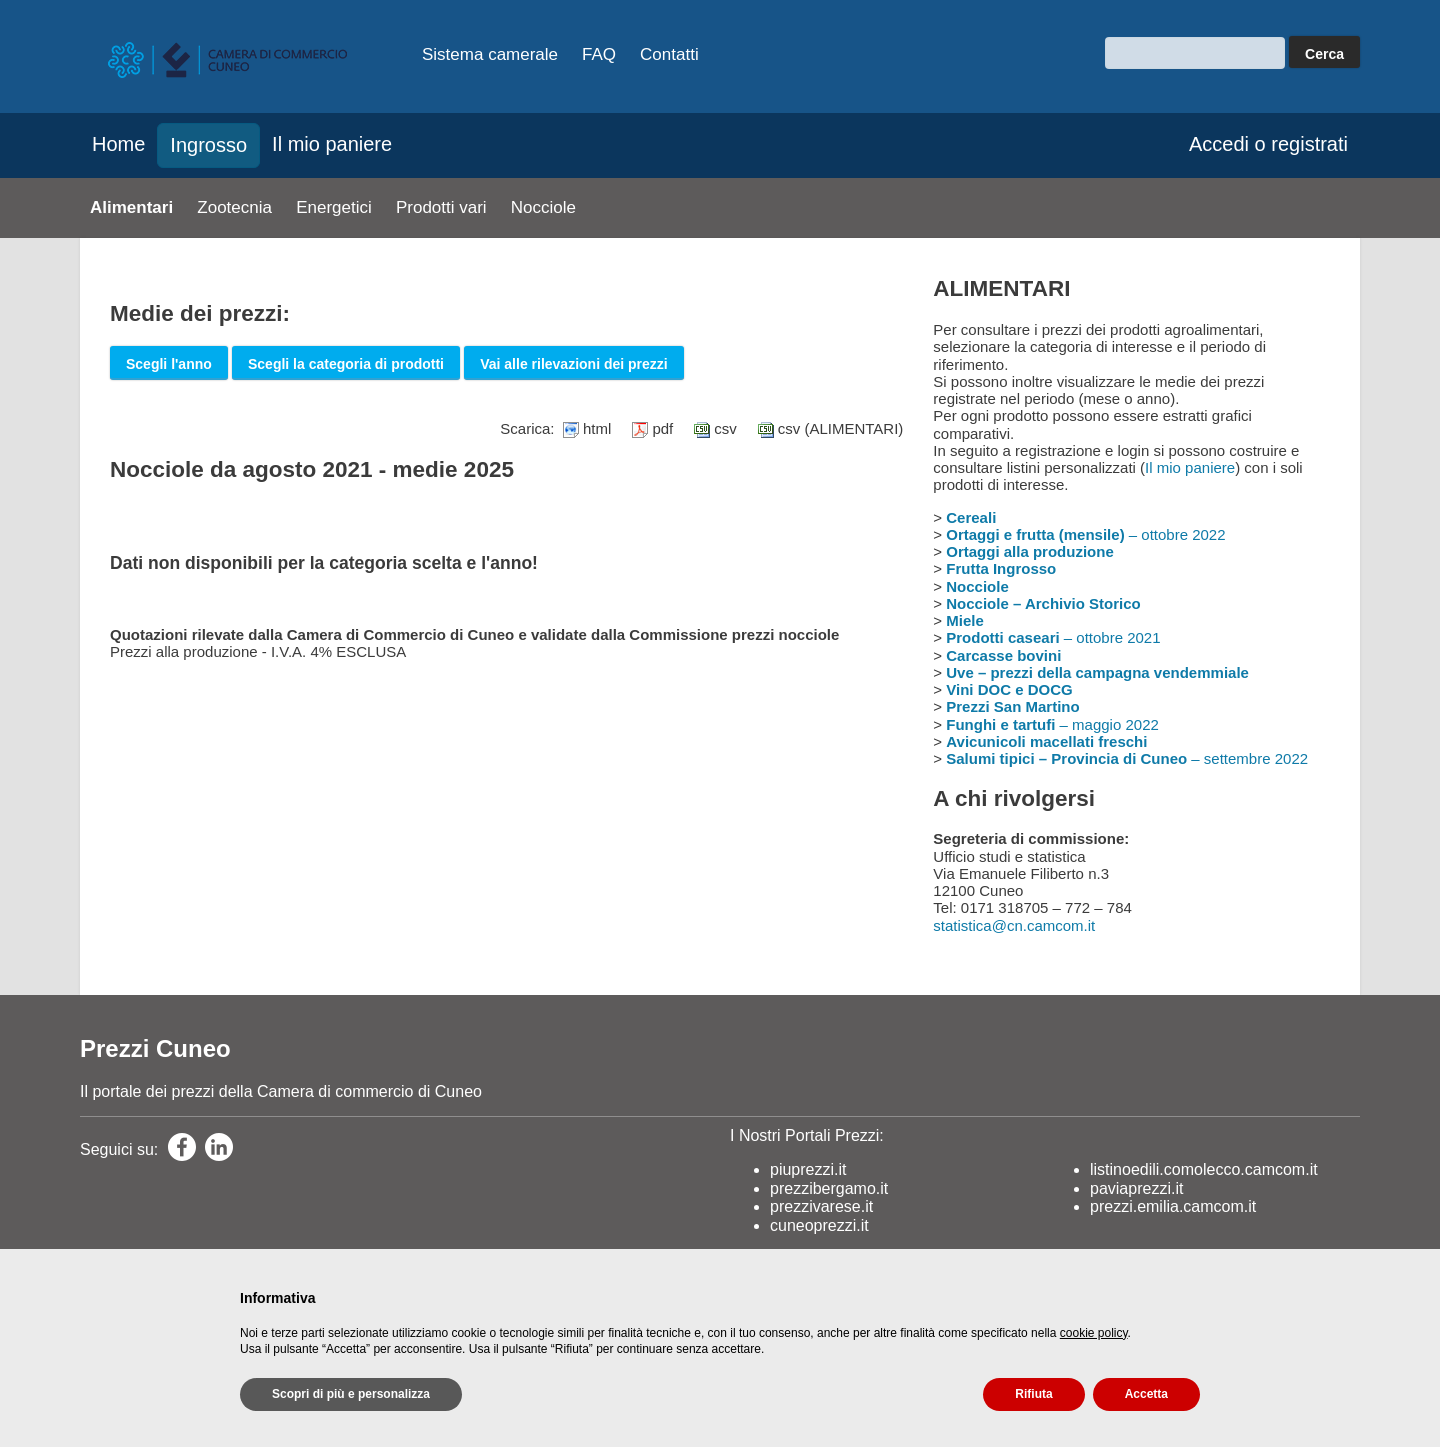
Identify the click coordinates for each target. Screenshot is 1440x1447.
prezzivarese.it (821, 1206)
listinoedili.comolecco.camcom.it (1204, 1169)
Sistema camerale (490, 54)
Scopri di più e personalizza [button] (351, 1394)
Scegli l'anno (169, 364)
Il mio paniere (332, 144)
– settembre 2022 (1127, 758)
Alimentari (131, 207)
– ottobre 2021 (1053, 637)
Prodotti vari (441, 207)
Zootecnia (234, 207)
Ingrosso (208, 145)
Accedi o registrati (1268, 144)
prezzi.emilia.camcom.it (1173, 1206)
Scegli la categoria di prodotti (346, 364)
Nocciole (543, 207)
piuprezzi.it (808, 1169)
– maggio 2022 (1052, 724)
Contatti (669, 54)
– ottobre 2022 (1085, 534)
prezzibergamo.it (829, 1188)
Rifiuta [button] (1033, 1394)
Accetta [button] (1146, 1394)
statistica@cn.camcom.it (1014, 925)
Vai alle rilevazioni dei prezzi (574, 364)
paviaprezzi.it (1136, 1188)
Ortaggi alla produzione (1030, 551)
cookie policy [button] (1094, 1333)
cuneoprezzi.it (819, 1225)
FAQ (599, 54)
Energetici (334, 207)
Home (118, 144)
